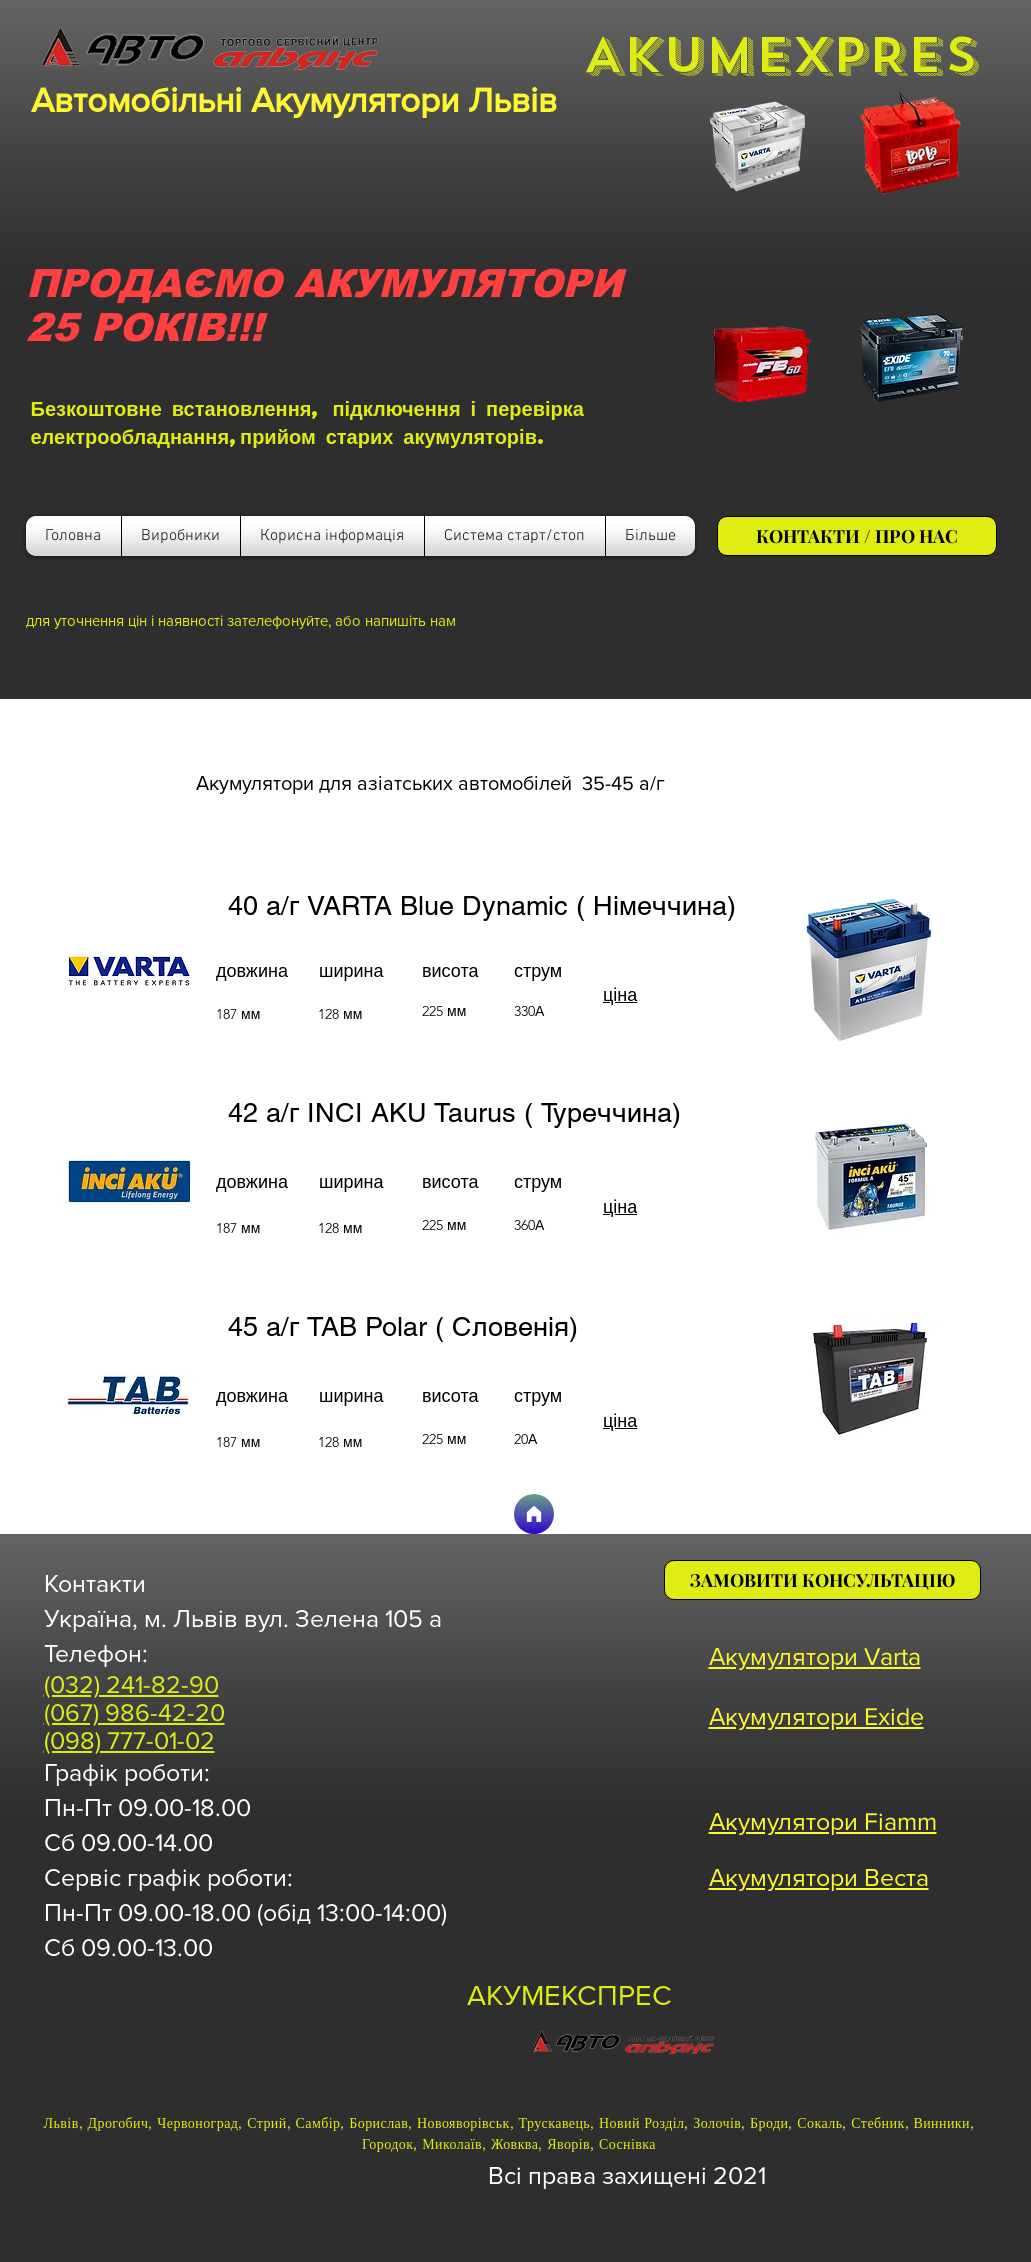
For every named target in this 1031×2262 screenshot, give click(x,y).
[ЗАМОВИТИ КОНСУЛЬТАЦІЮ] (822, 1580)
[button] (332, 536)
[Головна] (534, 1514)
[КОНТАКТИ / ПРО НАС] (857, 536)
